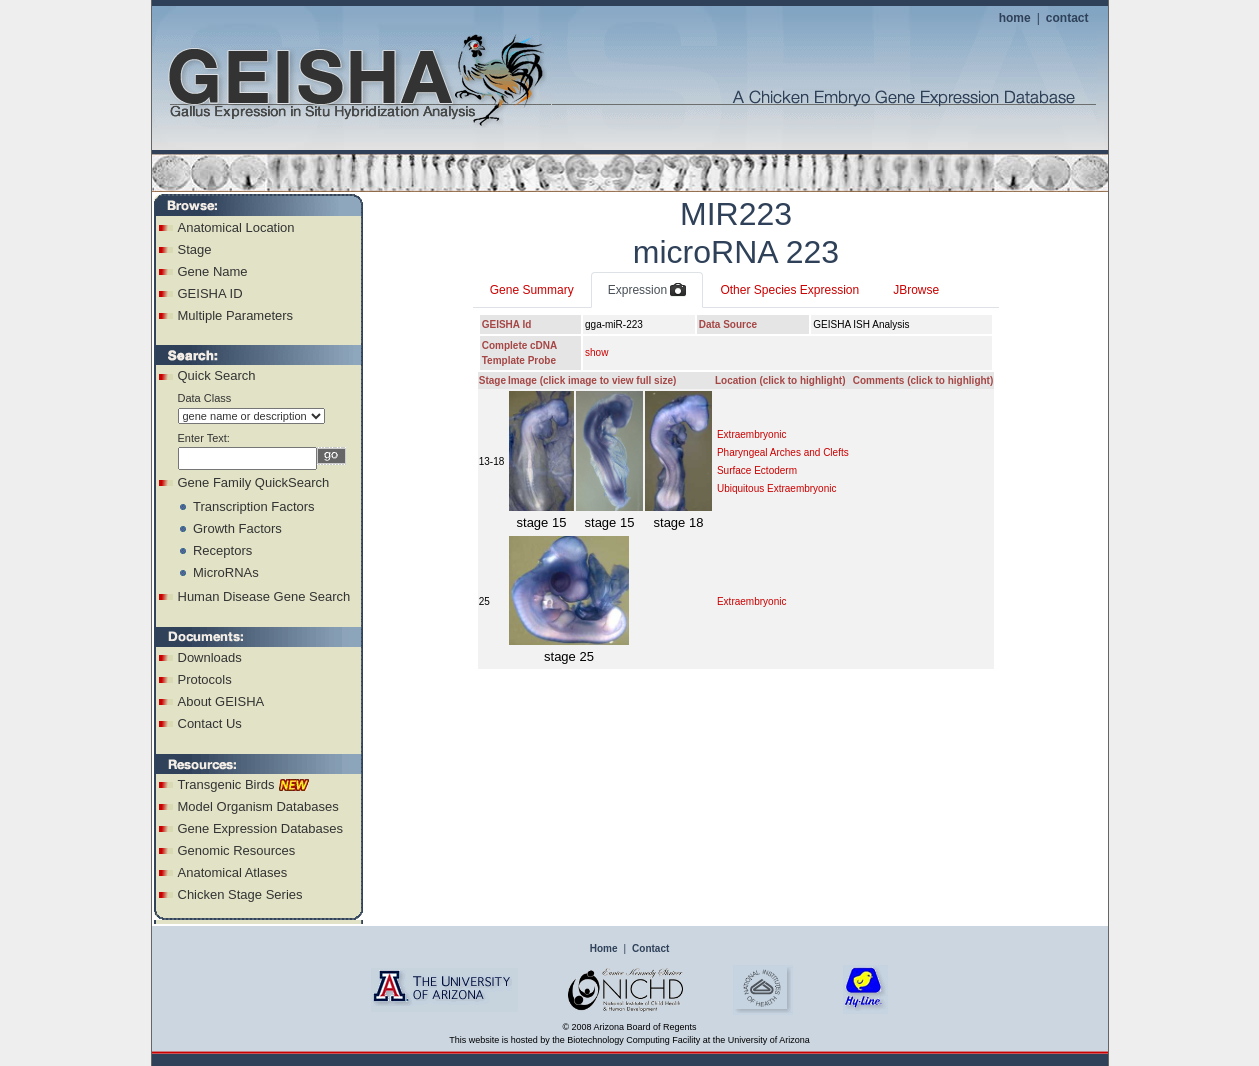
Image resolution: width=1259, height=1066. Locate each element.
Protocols (205, 679)
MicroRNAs (226, 572)
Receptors (222, 550)
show (596, 352)
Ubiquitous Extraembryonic (777, 488)
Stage (195, 249)
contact (1067, 18)
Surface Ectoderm (757, 470)
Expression (647, 291)
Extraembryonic (751, 434)
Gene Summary (532, 290)
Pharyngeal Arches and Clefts (783, 452)
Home (604, 948)
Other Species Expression (789, 290)
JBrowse (916, 290)
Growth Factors (237, 528)
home (1015, 18)
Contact (650, 948)
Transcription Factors (254, 506)
